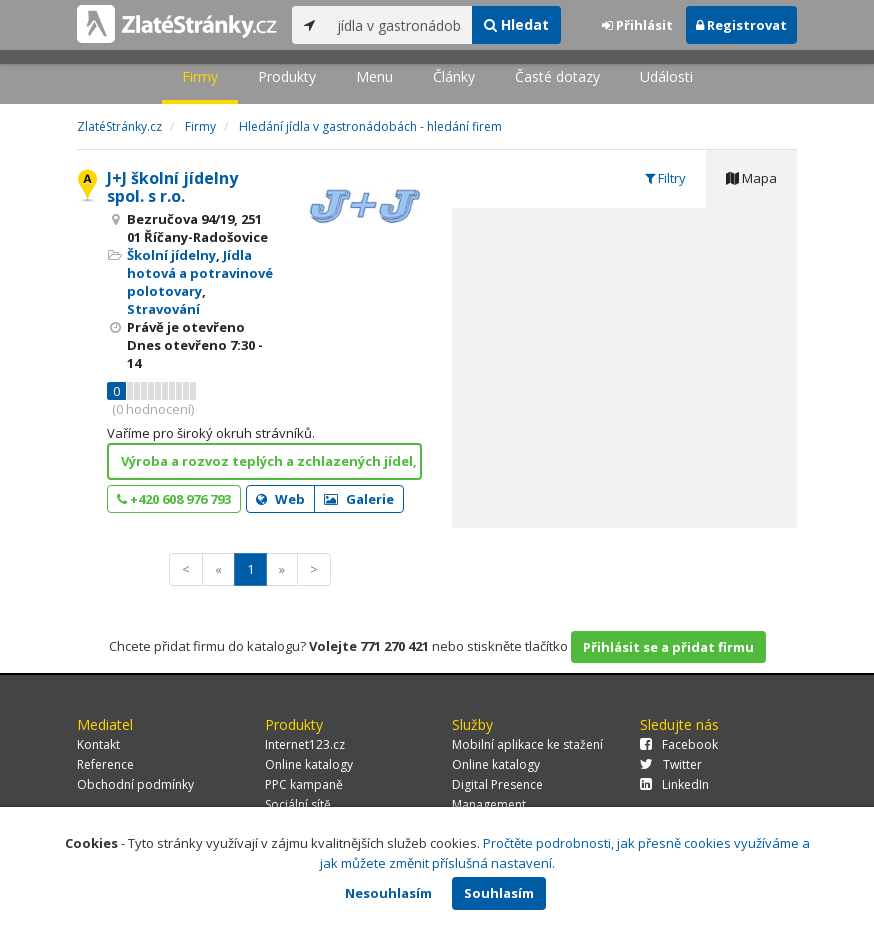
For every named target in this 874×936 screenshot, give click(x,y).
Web (280, 499)
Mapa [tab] (751, 178)
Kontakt (98, 744)
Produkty (287, 76)
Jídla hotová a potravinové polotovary (200, 273)
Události (666, 76)
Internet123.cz (305, 744)
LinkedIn (674, 784)
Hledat (516, 24)
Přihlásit (637, 25)
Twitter (671, 764)
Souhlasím (499, 893)
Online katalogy (309, 764)
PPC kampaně (304, 784)
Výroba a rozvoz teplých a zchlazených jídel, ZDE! (271, 461)
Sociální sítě (298, 804)
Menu (374, 76)
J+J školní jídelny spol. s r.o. (172, 187)
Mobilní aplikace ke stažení (527, 744)
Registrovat (741, 25)
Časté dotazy (557, 76)
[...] (399, 25)
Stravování (163, 309)
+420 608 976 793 (174, 499)
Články (454, 76)
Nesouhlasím (388, 893)
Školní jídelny (171, 255)
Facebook (679, 744)
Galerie (359, 499)
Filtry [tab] (665, 178)
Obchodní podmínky (135, 784)
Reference (105, 764)
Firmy (200, 76)
